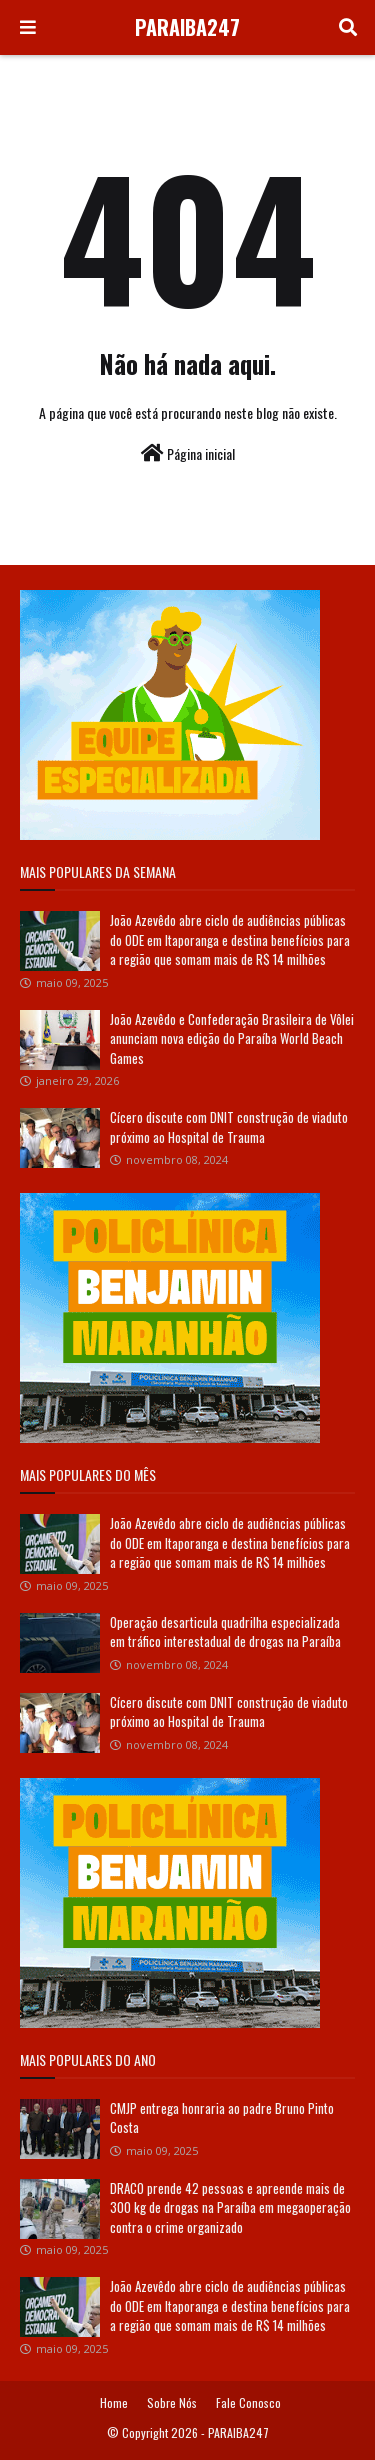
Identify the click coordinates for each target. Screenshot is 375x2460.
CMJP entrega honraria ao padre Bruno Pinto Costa (222, 2118)
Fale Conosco (248, 2402)
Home (114, 2402)
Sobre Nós (172, 2402)
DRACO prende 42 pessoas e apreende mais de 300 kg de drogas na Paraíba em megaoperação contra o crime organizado (230, 2207)
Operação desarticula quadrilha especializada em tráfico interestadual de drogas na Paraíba (225, 1632)
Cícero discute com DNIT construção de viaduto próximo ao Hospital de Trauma (229, 1127)
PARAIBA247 (187, 27)
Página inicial (188, 453)
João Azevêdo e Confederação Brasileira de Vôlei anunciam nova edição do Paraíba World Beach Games (232, 1038)
